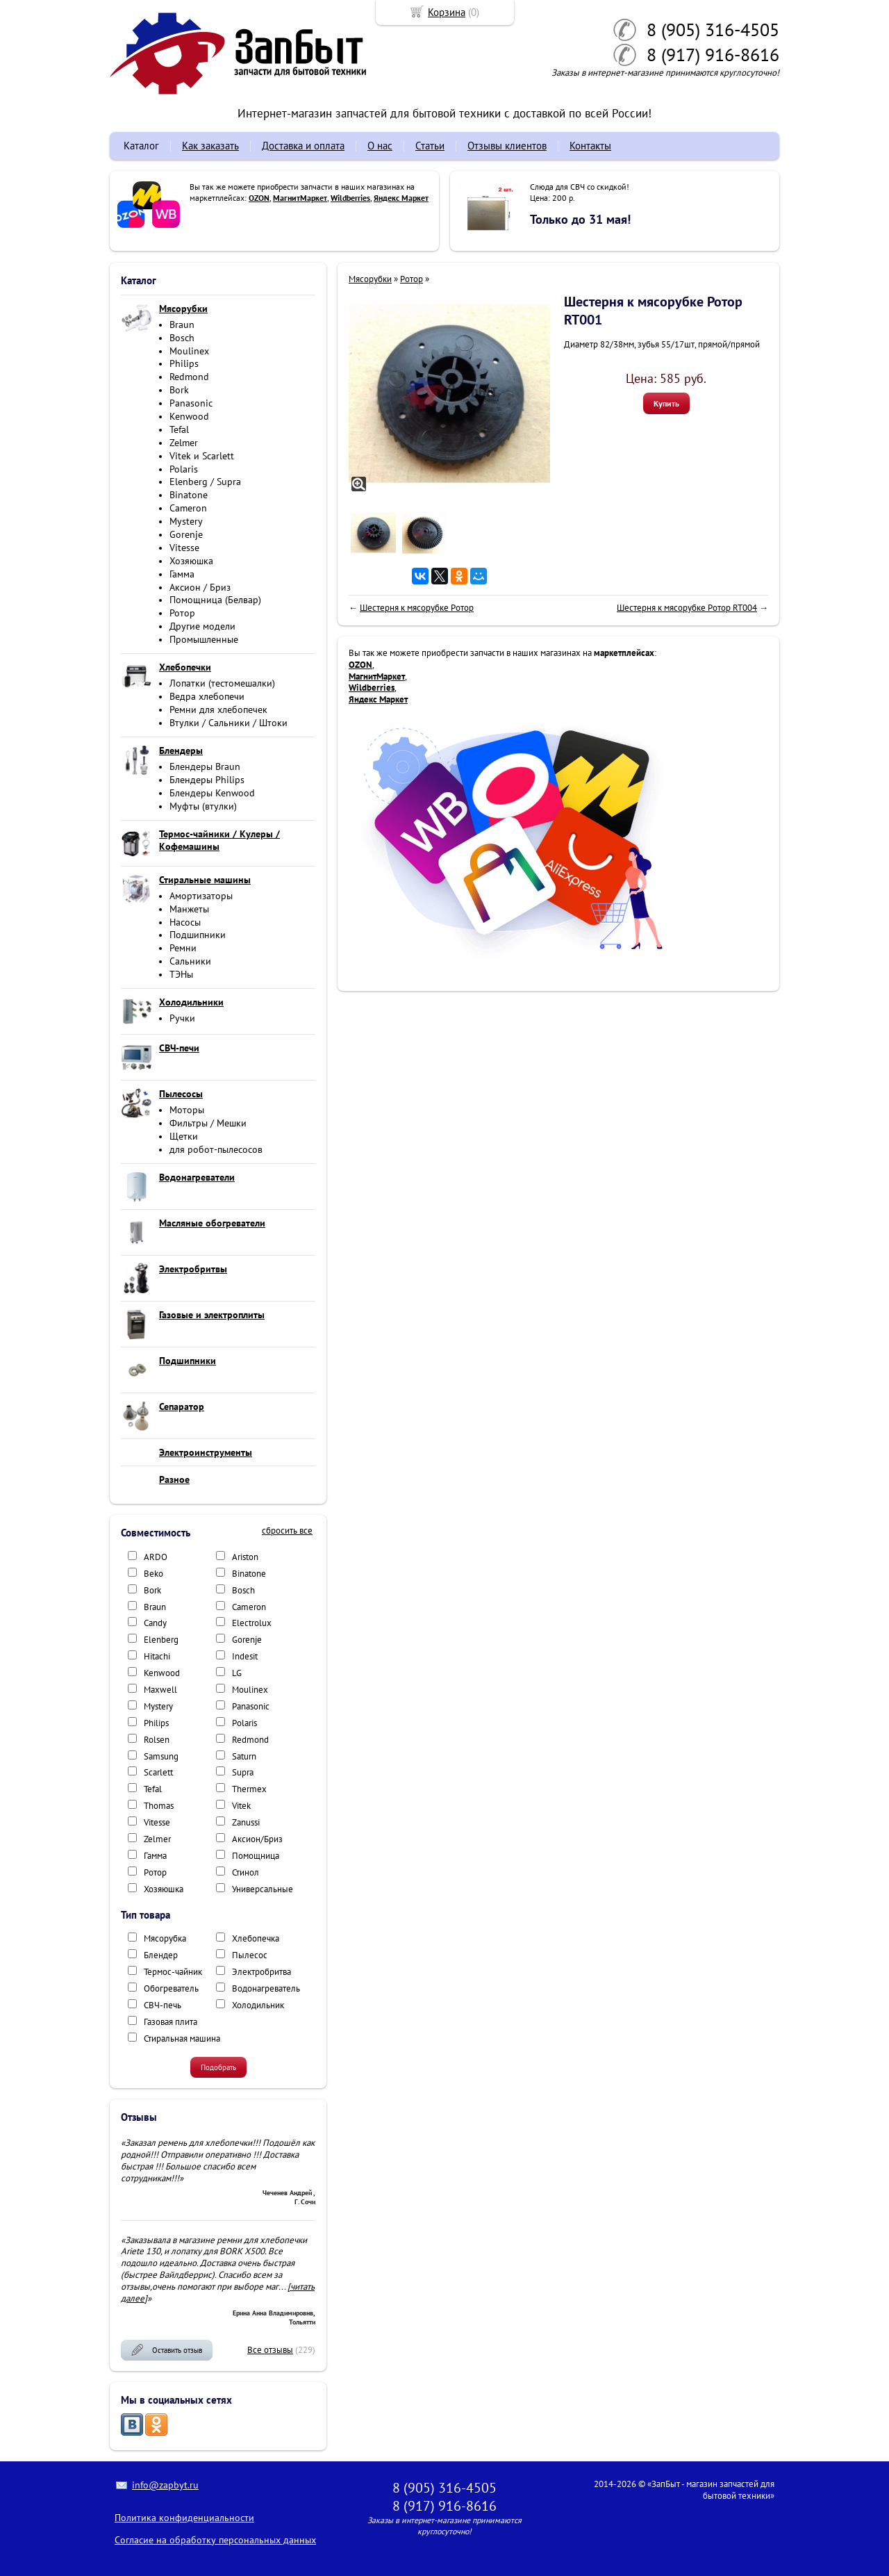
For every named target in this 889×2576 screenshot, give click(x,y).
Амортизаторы (201, 895)
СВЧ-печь (162, 2005)
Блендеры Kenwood (212, 793)
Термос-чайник (173, 1972)
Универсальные (262, 1889)
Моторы (186, 1110)
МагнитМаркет (300, 197)
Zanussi (246, 1822)
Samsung (161, 1756)
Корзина (446, 12)
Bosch (181, 337)
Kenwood (189, 416)
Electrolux (252, 1623)
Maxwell (160, 1690)
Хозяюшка (191, 561)
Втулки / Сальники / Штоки (228, 722)
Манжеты (189, 909)
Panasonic (191, 403)
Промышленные (203, 639)
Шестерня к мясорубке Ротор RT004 (687, 608)
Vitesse (184, 547)
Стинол (245, 1872)
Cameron (188, 508)
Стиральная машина (182, 2038)
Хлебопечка (255, 1938)
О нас (379, 145)
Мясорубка (165, 1938)
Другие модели (202, 626)
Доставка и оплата (303, 145)
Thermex (249, 1789)
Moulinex (189, 351)
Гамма (181, 574)
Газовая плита (170, 2022)
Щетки (183, 1136)
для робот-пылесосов (216, 1149)
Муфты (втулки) (203, 806)
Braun (181, 324)
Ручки (182, 1018)
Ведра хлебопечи (206, 696)
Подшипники (197, 934)
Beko (153, 1574)
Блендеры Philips (206, 779)
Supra (243, 1772)
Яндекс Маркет (401, 197)
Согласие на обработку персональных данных (215, 2540)
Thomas (159, 1806)
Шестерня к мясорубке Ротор (417, 608)
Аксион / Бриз (200, 587)
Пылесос (249, 1955)
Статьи (429, 145)
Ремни (183, 948)
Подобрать (218, 2067)
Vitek (241, 1806)
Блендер (161, 1955)
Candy (155, 1623)
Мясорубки (370, 279)
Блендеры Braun (204, 766)
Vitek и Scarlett (201, 456)
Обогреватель (171, 1988)
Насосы (185, 922)
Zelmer (183, 442)
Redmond (189, 376)
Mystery (186, 521)
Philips (184, 363)
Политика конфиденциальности (184, 2517)
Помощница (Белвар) (215, 599)
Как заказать (210, 145)
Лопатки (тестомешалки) (222, 683)
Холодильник (258, 2005)
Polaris (183, 469)
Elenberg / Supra (205, 481)
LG (237, 1673)
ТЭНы (181, 974)
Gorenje (186, 534)
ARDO (155, 1557)
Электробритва (261, 1972)
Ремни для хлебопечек (218, 709)
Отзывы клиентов (507, 145)
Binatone (188, 495)
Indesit (245, 1656)
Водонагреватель (266, 1988)
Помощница (255, 1856)
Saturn (244, 1756)
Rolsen (156, 1740)
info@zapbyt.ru (165, 2485)
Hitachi (157, 1656)
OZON (259, 197)
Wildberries (350, 197)
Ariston (245, 1557)
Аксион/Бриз (257, 1839)
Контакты (590, 145)
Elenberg (161, 1640)
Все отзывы (270, 2350)
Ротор (182, 613)
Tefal (179, 429)
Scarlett (158, 1772)
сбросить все (287, 1530)
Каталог (141, 145)
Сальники (190, 961)
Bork (179, 390)
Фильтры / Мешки (208, 1123)
